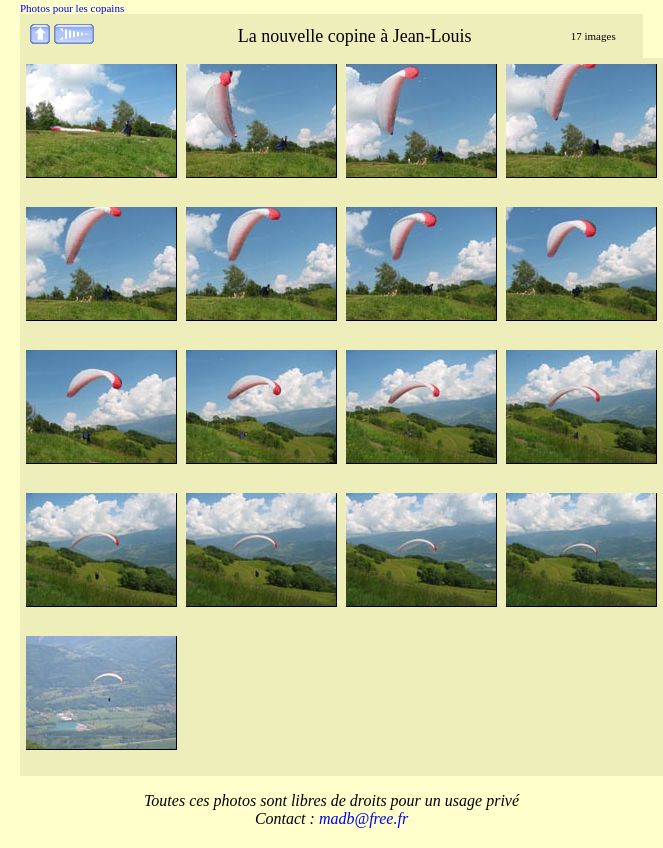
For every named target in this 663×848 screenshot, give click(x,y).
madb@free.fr (363, 818)
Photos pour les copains (72, 8)
